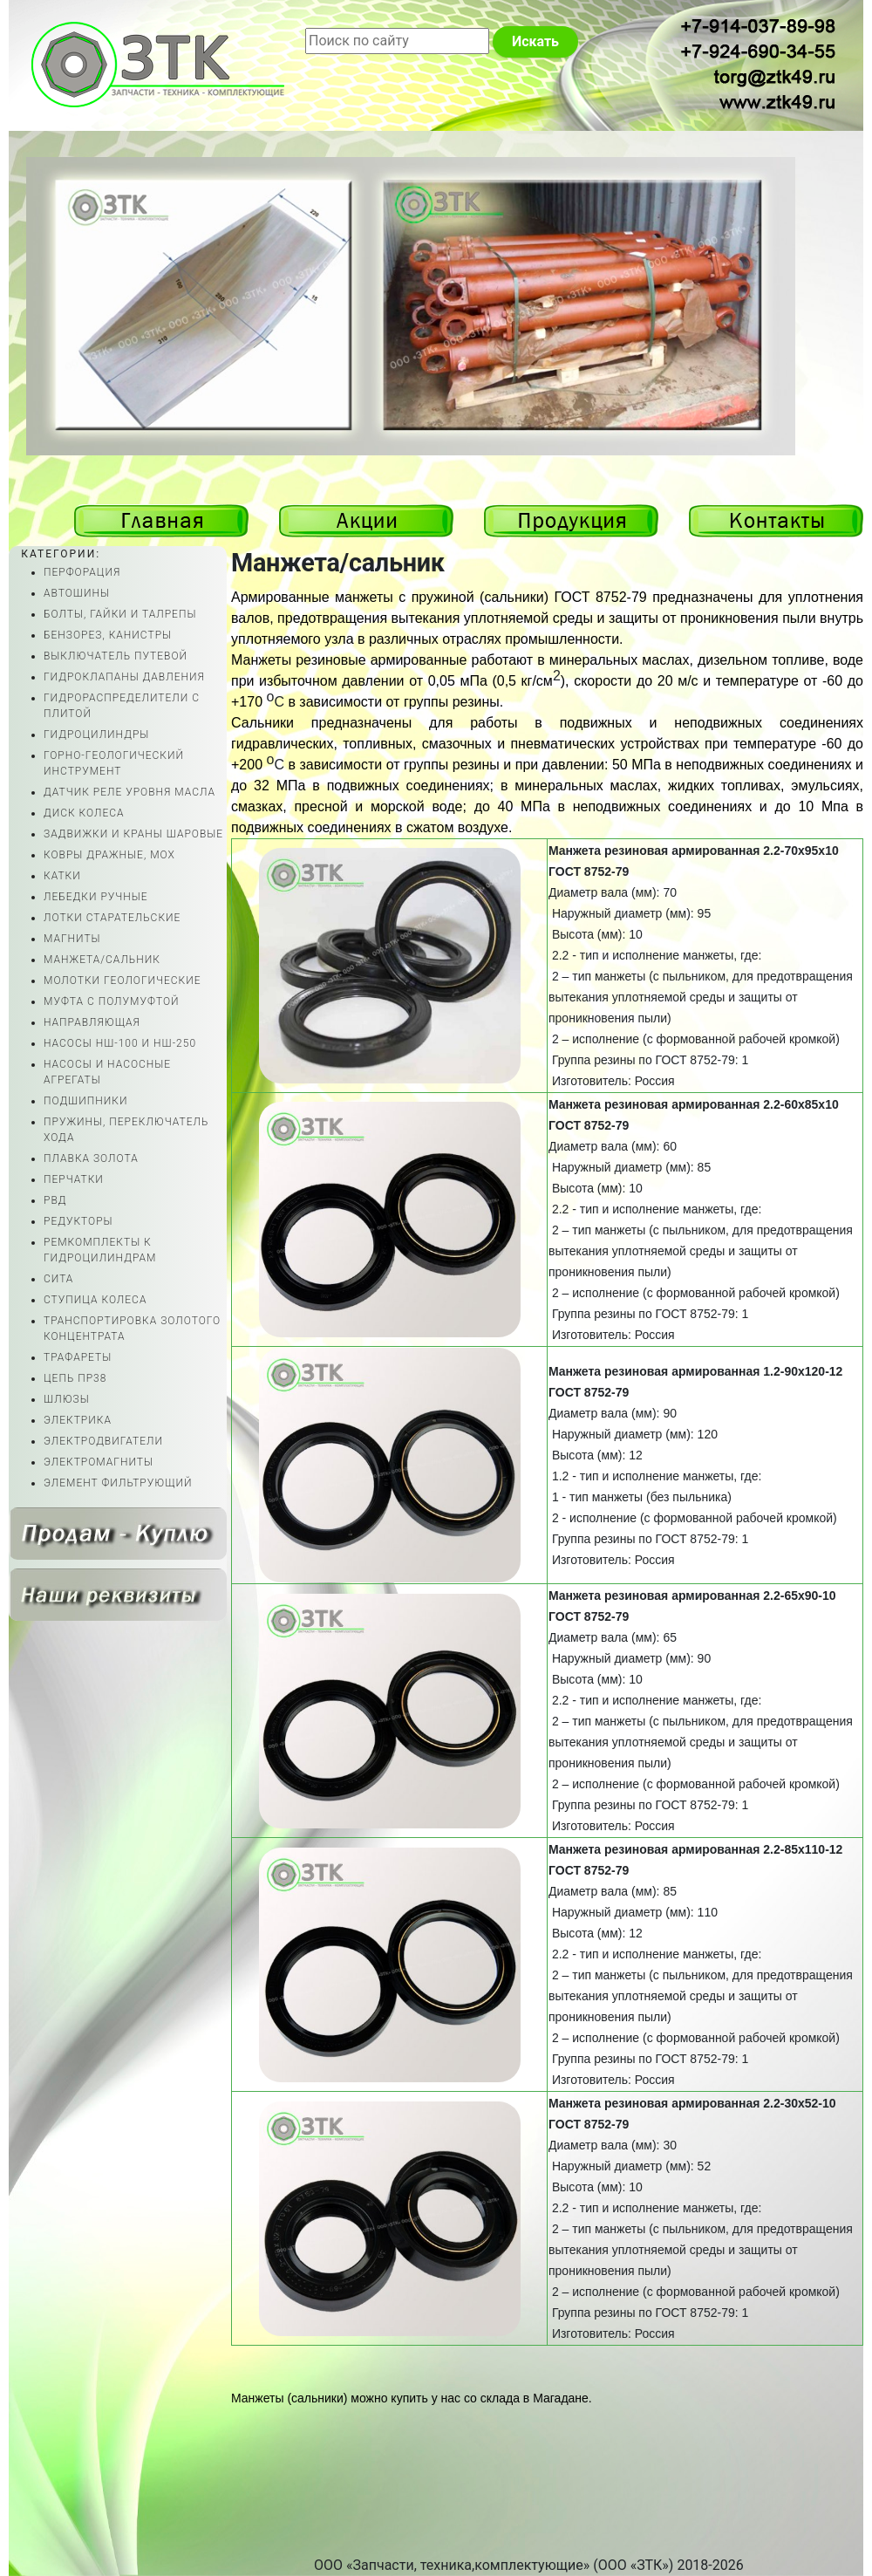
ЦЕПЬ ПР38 (75, 1378)
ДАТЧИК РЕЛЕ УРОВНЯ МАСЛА (129, 792)
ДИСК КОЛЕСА (84, 813)
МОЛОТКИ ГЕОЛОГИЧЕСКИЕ (122, 980)
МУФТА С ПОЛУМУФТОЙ (112, 1001)
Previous (784, 428)
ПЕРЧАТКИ (74, 1179)
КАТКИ (62, 876)
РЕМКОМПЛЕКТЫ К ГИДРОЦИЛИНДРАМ (100, 1250)
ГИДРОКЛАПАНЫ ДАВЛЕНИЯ (124, 677)
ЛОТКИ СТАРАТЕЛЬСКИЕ (112, 918)
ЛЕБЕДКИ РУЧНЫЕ (96, 897)
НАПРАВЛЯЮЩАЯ (92, 1022)
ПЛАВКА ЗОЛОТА (91, 1158)
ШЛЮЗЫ (67, 1399)
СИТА (58, 1279)
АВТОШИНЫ (77, 593)
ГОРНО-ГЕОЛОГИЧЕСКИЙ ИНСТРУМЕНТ (114, 763)
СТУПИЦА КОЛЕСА (95, 1300)
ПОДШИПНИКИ (85, 1101)
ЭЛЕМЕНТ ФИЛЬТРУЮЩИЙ (118, 1483)
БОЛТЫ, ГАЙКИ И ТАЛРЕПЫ (120, 614)
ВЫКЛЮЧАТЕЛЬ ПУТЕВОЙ (115, 656)
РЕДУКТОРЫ (78, 1221)
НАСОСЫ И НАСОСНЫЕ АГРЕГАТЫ (107, 1072)
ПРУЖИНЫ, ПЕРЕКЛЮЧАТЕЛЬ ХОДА (126, 1130)
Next (784, 389)
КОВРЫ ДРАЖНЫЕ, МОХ (109, 855)
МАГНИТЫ (72, 939)
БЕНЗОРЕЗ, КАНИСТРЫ (108, 635)
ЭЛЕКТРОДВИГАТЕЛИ (103, 1441)
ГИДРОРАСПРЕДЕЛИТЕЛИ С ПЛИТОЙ (122, 706)
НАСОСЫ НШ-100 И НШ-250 (120, 1043)
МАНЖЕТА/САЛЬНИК (102, 959)
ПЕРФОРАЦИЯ (82, 572)
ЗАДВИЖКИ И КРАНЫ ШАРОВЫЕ (133, 834)
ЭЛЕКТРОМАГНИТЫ (98, 1462)
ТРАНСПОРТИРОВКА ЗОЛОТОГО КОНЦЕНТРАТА (132, 1329)
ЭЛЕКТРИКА (78, 1420)
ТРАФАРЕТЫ (78, 1357)
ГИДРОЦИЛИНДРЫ (96, 734)
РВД (55, 1200)
